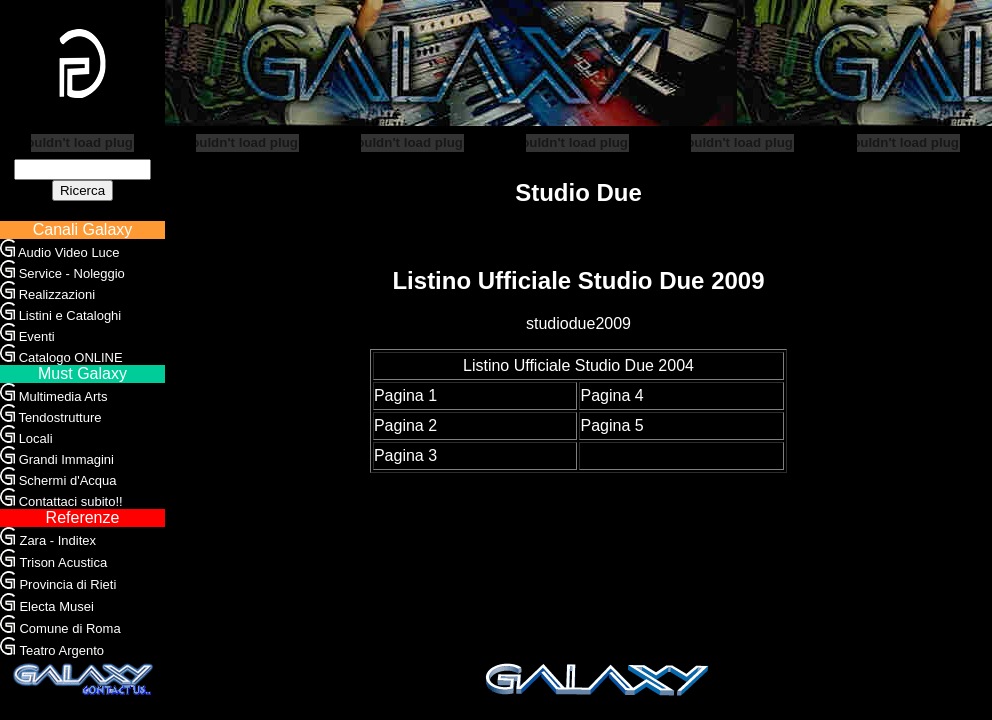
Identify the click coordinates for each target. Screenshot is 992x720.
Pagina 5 (611, 425)
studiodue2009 (578, 323)
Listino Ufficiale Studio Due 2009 (578, 280)
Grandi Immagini (66, 459)
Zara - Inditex (57, 540)
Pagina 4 (611, 395)
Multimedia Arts (63, 396)
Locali (36, 438)
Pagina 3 (405, 455)
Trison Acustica (63, 562)
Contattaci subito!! (71, 501)
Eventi (37, 336)
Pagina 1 (405, 395)
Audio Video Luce (69, 252)
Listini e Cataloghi (70, 315)
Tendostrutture (59, 417)
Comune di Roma (69, 628)
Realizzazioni (57, 294)
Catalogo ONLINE (71, 357)
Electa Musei (56, 606)
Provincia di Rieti (67, 584)
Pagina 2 (405, 425)
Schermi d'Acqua (68, 480)
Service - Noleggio (72, 273)
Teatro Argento (61, 650)
